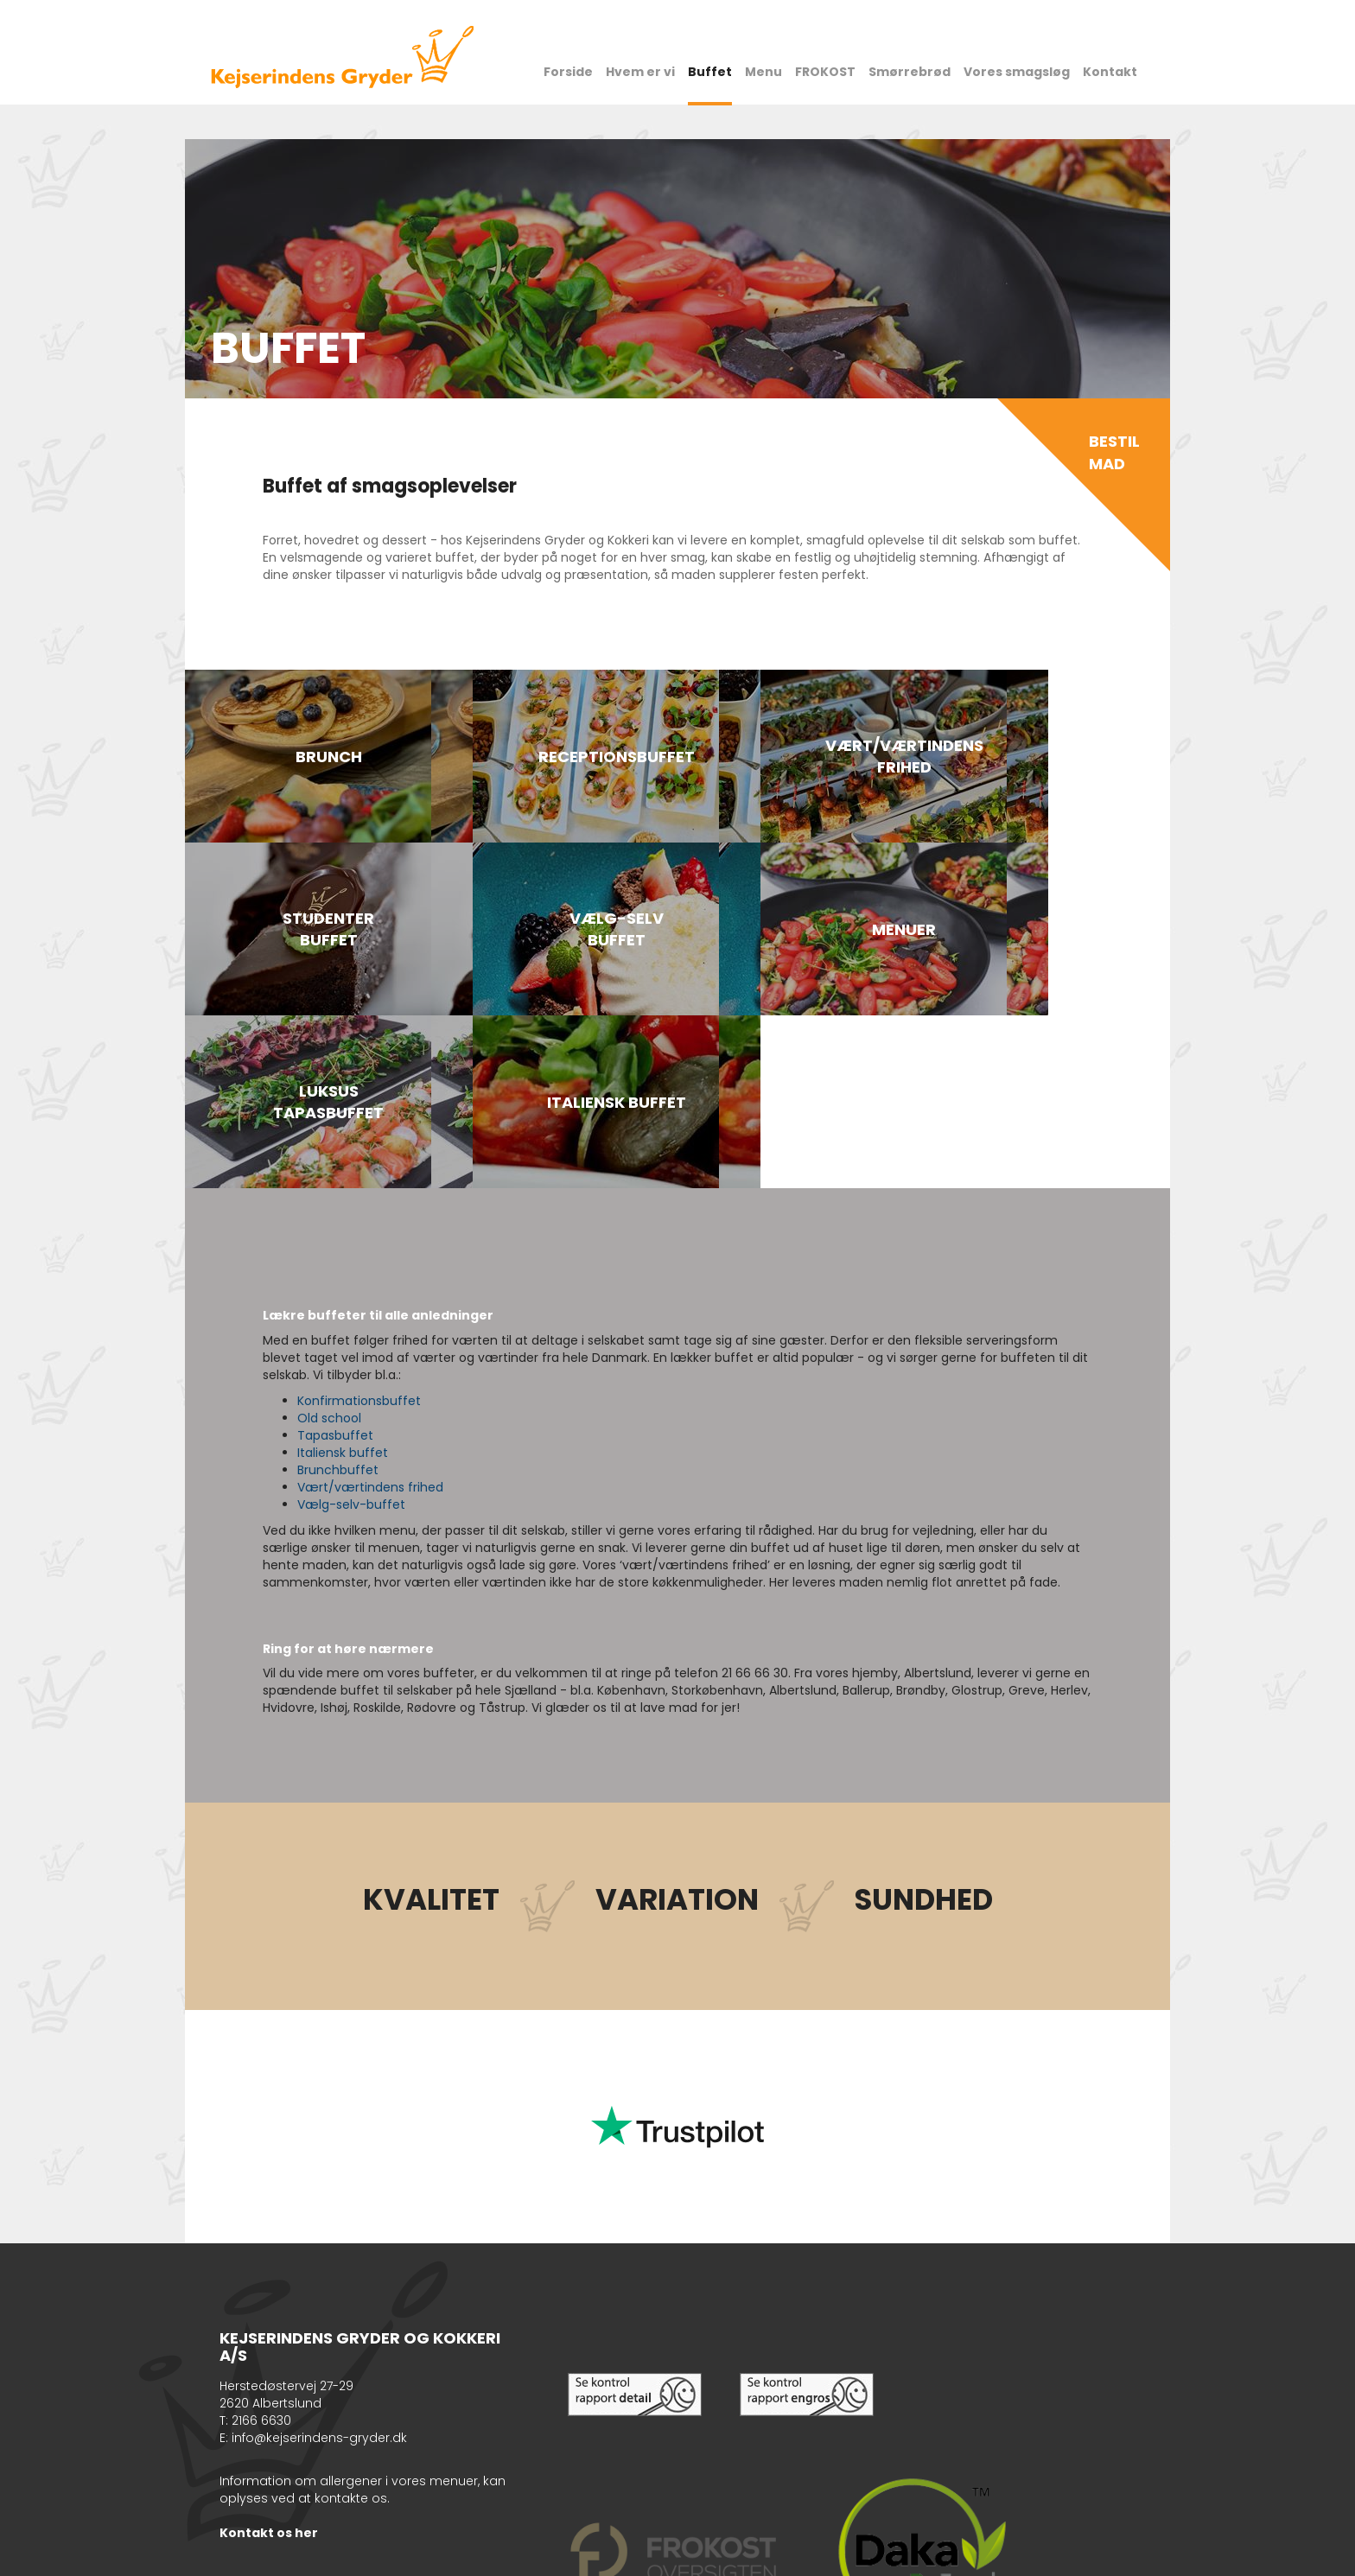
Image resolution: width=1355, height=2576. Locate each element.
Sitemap (334, 2554)
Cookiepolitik (271, 2554)
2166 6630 (261, 2247)
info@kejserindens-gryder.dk (319, 2265)
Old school (329, 1245)
